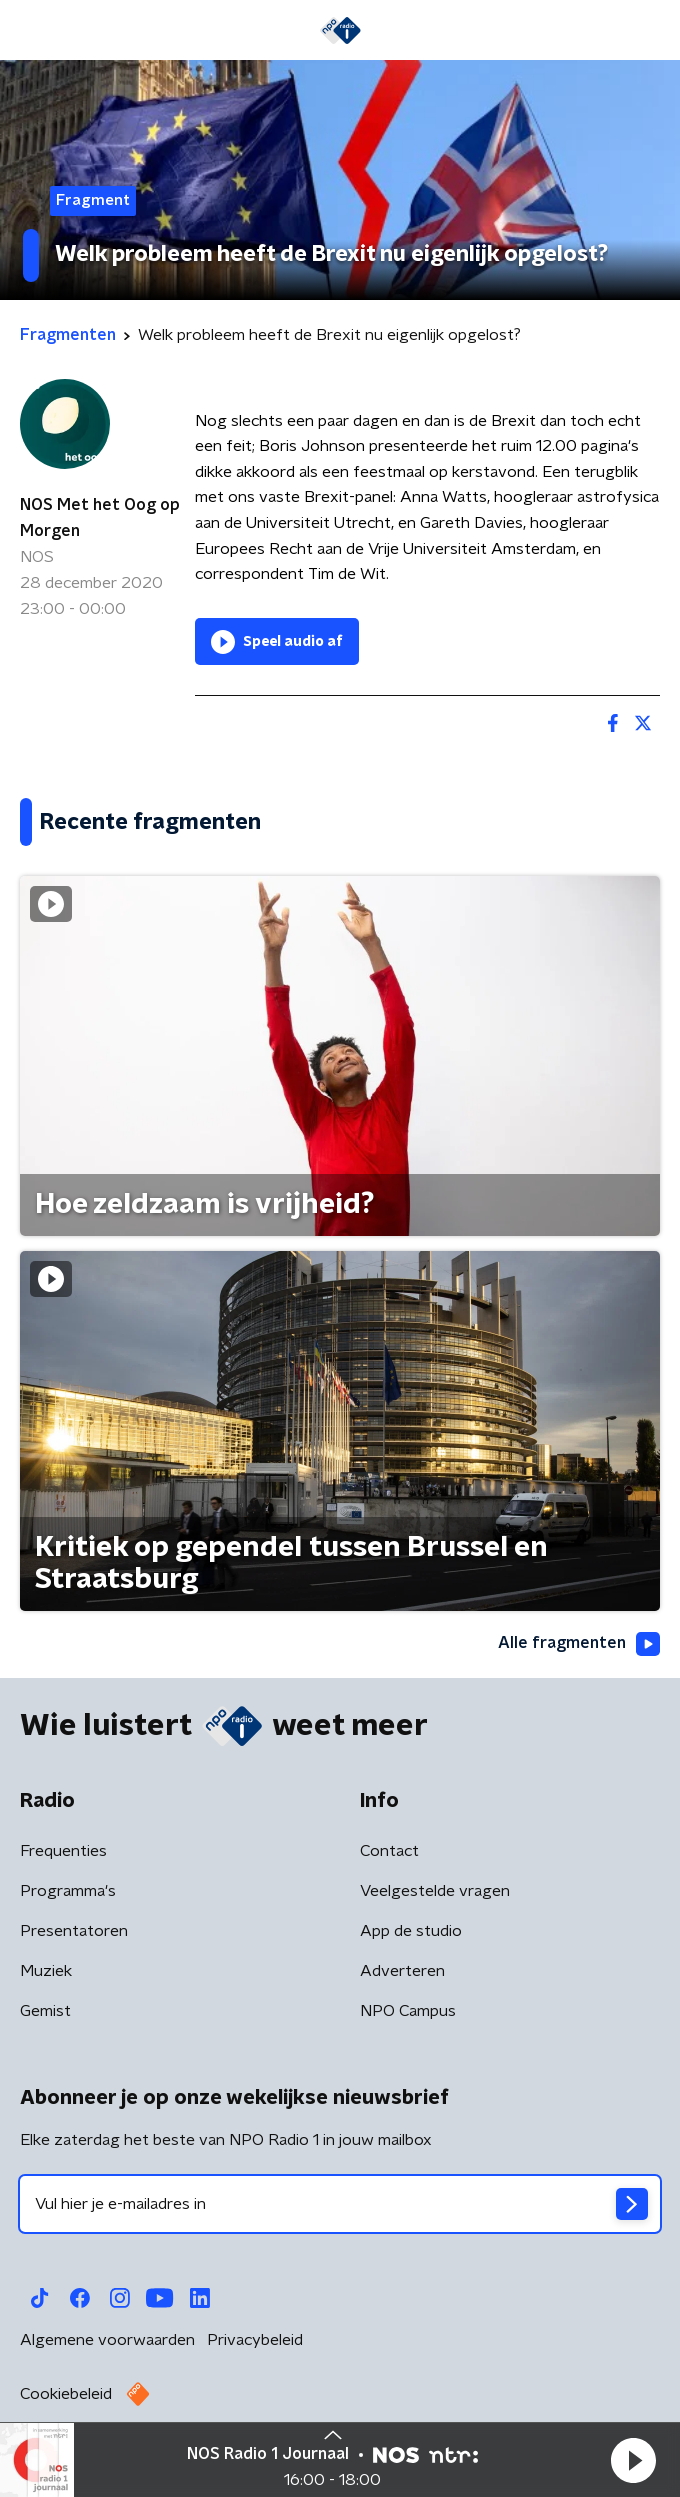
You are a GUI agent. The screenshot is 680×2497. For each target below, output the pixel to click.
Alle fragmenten (579, 1644)
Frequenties (63, 1851)
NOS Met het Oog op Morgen (100, 518)
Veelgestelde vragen (435, 1891)
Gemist (45, 2011)
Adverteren (402, 1971)
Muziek (46, 1971)
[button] (633, 2460)
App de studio (411, 1931)
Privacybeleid (255, 2340)
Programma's (68, 1891)
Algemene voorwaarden (107, 2340)
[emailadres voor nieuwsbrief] (340, 2204)
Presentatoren (74, 1931)
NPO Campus (408, 2011)
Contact (389, 1851)
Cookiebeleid (66, 2394)
